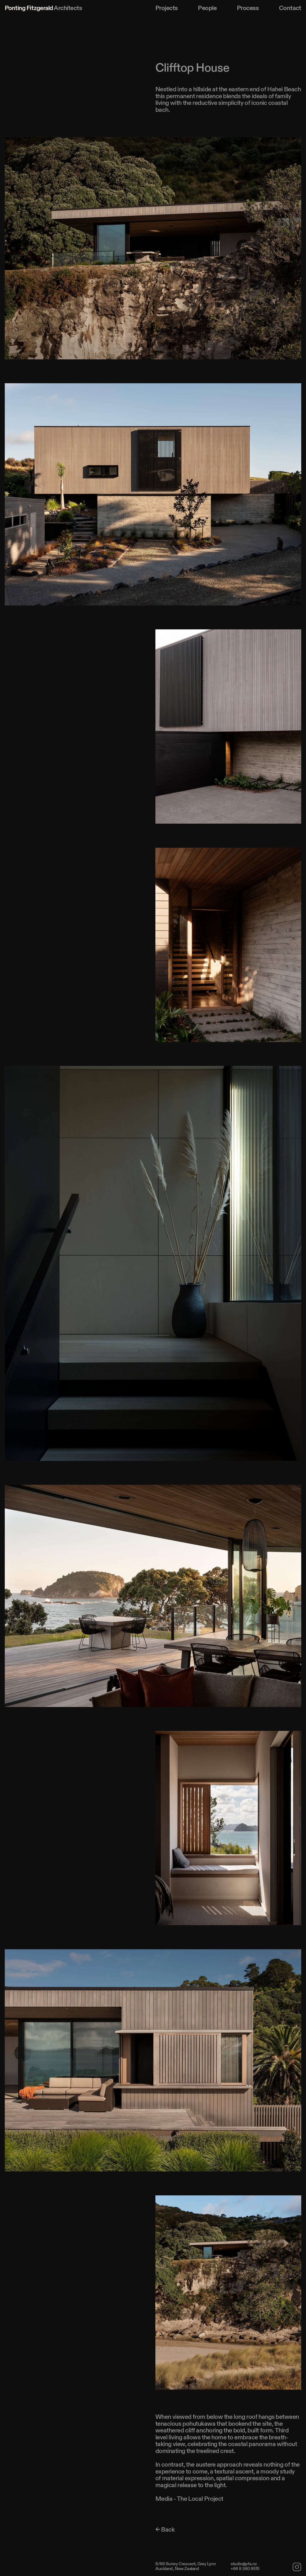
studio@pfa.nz (244, 2564)
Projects (166, 8)
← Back (165, 2535)
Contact (290, 8)
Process (248, 8)
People (207, 8)
